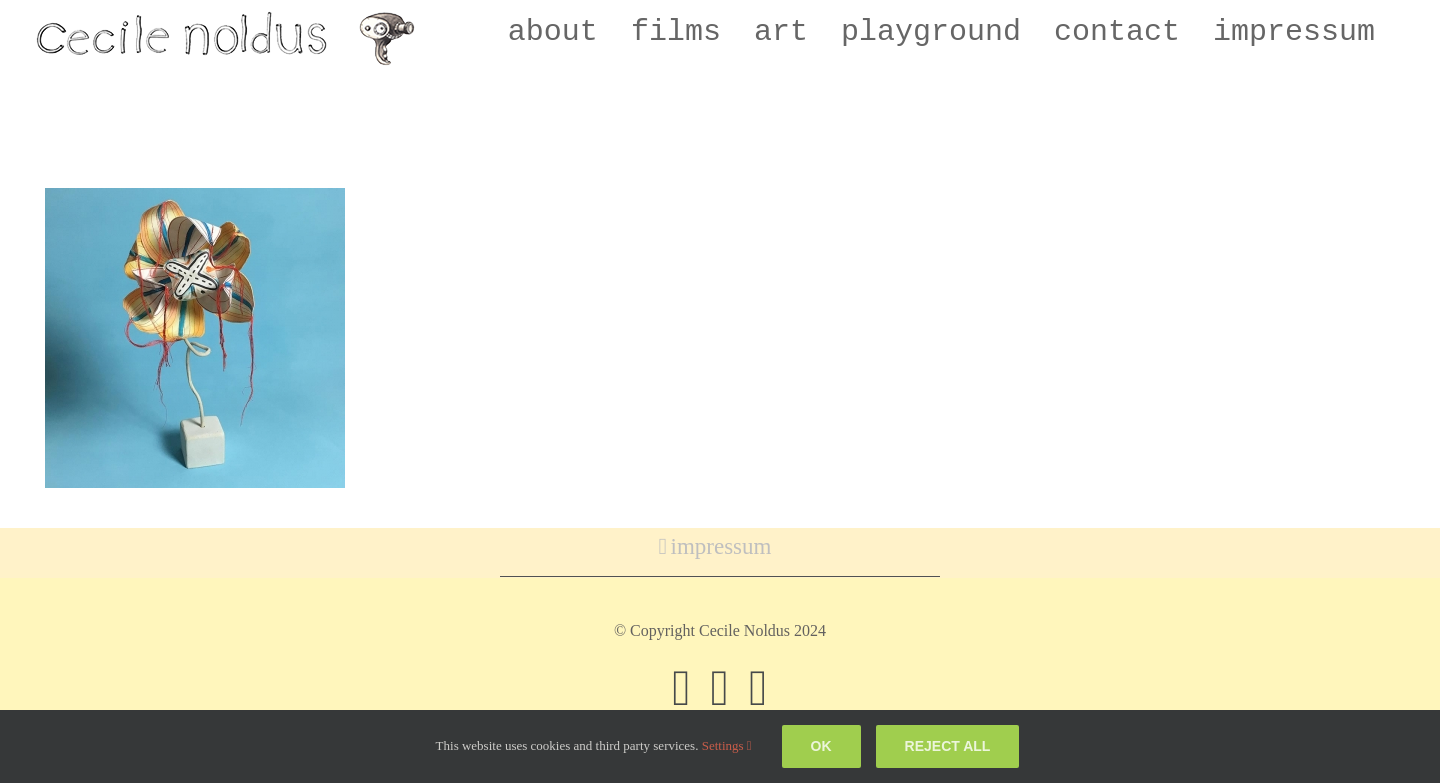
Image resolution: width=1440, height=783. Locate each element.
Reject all (948, 746)
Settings (727, 745)
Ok (821, 746)
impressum (721, 546)
